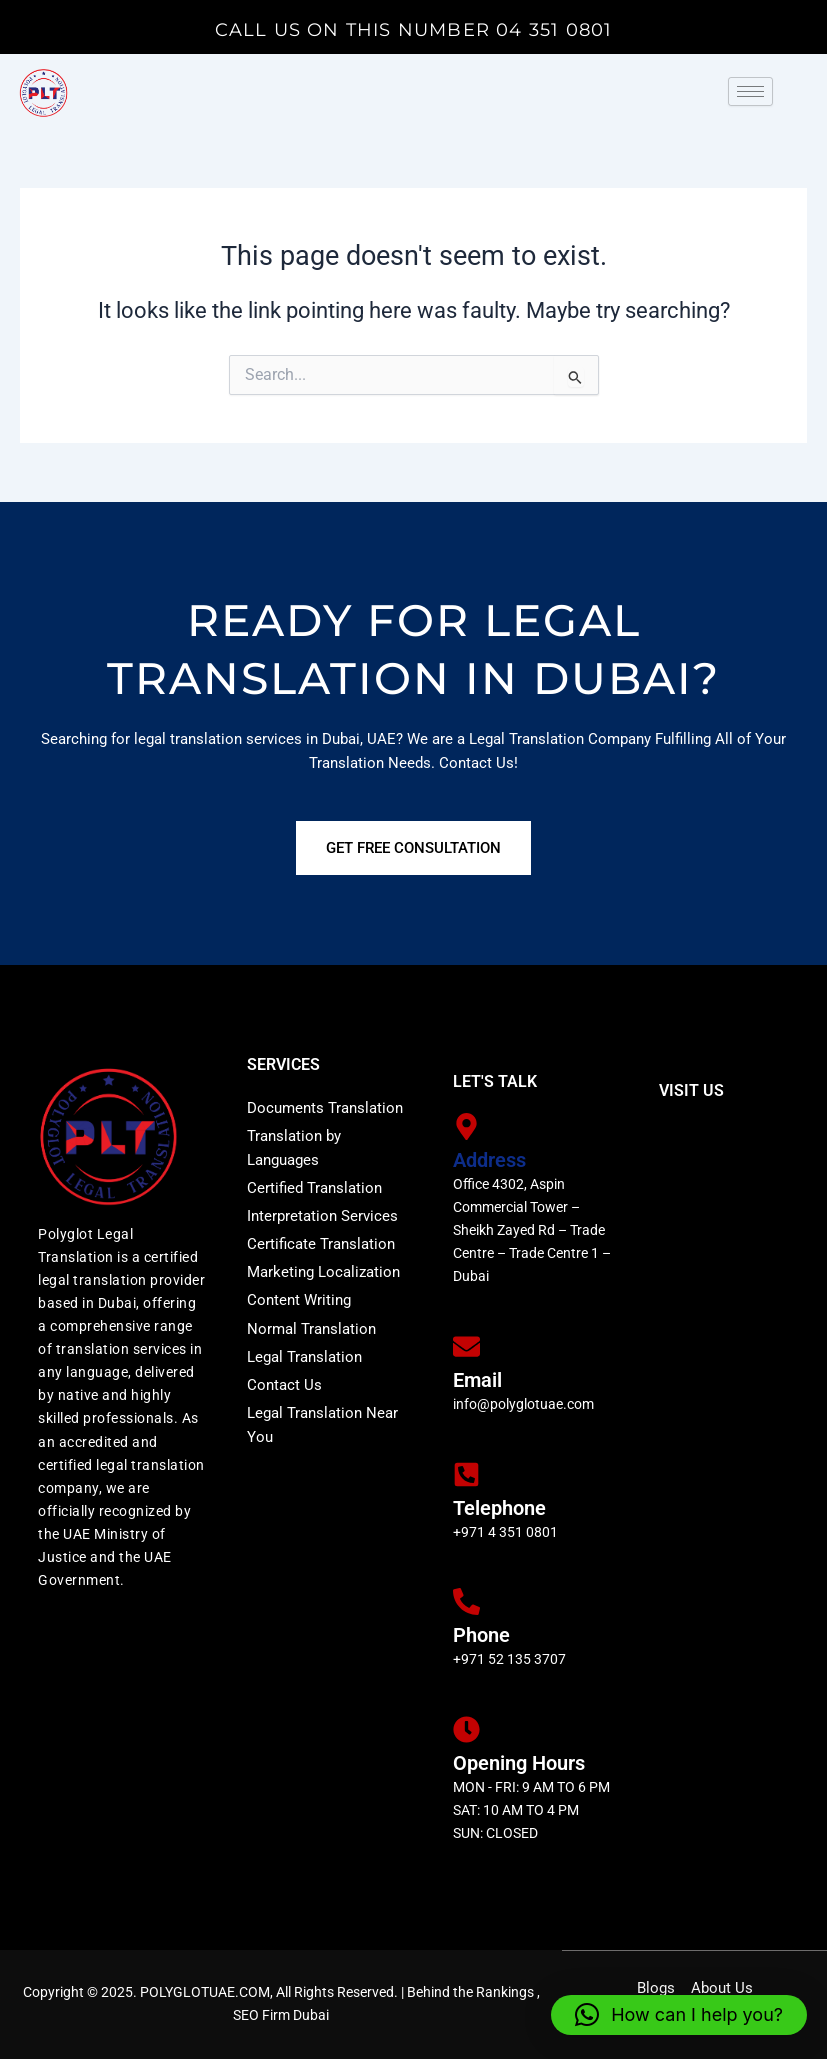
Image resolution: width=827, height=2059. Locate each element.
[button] (679, 2015)
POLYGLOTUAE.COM (205, 1992)
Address (489, 1160)
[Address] (466, 1126)
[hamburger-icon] (750, 92)
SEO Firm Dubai (281, 2015)
